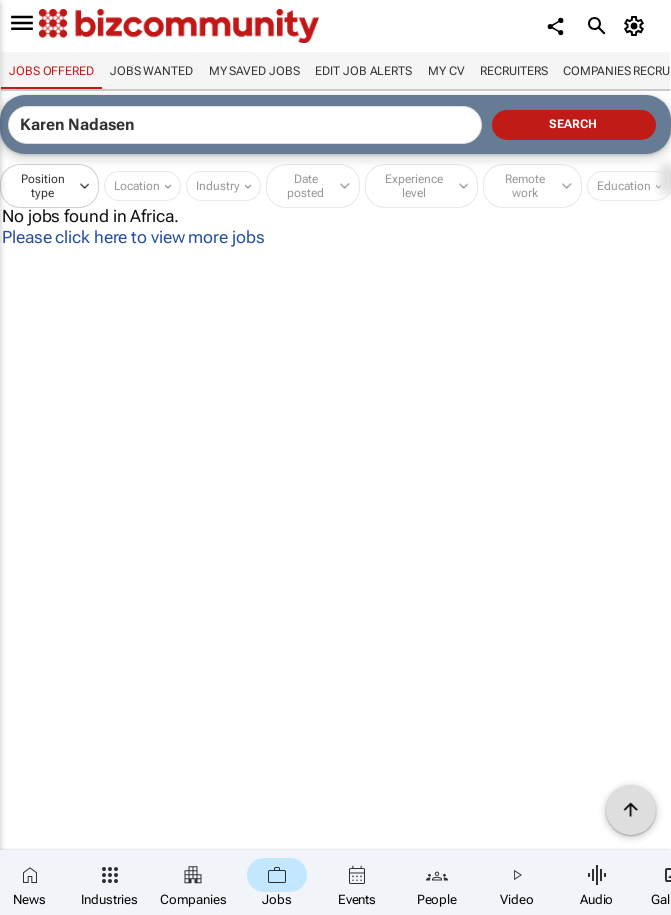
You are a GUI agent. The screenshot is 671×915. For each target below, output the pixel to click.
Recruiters (513, 71)
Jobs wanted (151, 71)
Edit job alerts (363, 71)
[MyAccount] (636, 26)
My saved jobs (254, 71)
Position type (43, 186)
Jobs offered (51, 71)
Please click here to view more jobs (133, 237)
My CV (446, 71)
